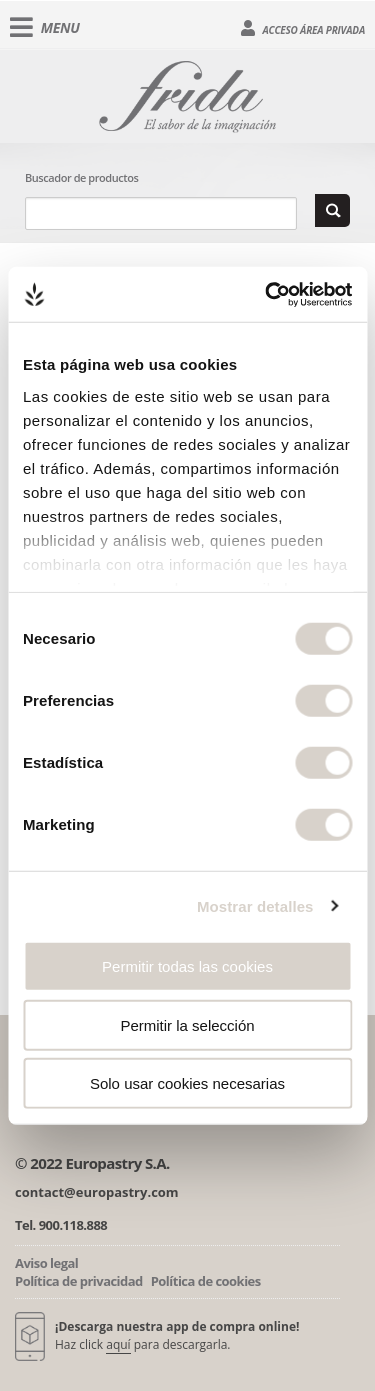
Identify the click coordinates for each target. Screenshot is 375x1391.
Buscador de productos (81, 177)
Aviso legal (46, 1263)
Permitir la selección (187, 1024)
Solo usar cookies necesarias (187, 1083)
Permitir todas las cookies (187, 966)
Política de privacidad (79, 1281)
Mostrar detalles (255, 905)
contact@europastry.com (97, 1192)
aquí (118, 1344)
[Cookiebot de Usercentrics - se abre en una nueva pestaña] (267, 294)
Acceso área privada (303, 28)
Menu (45, 28)
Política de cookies (206, 1281)
